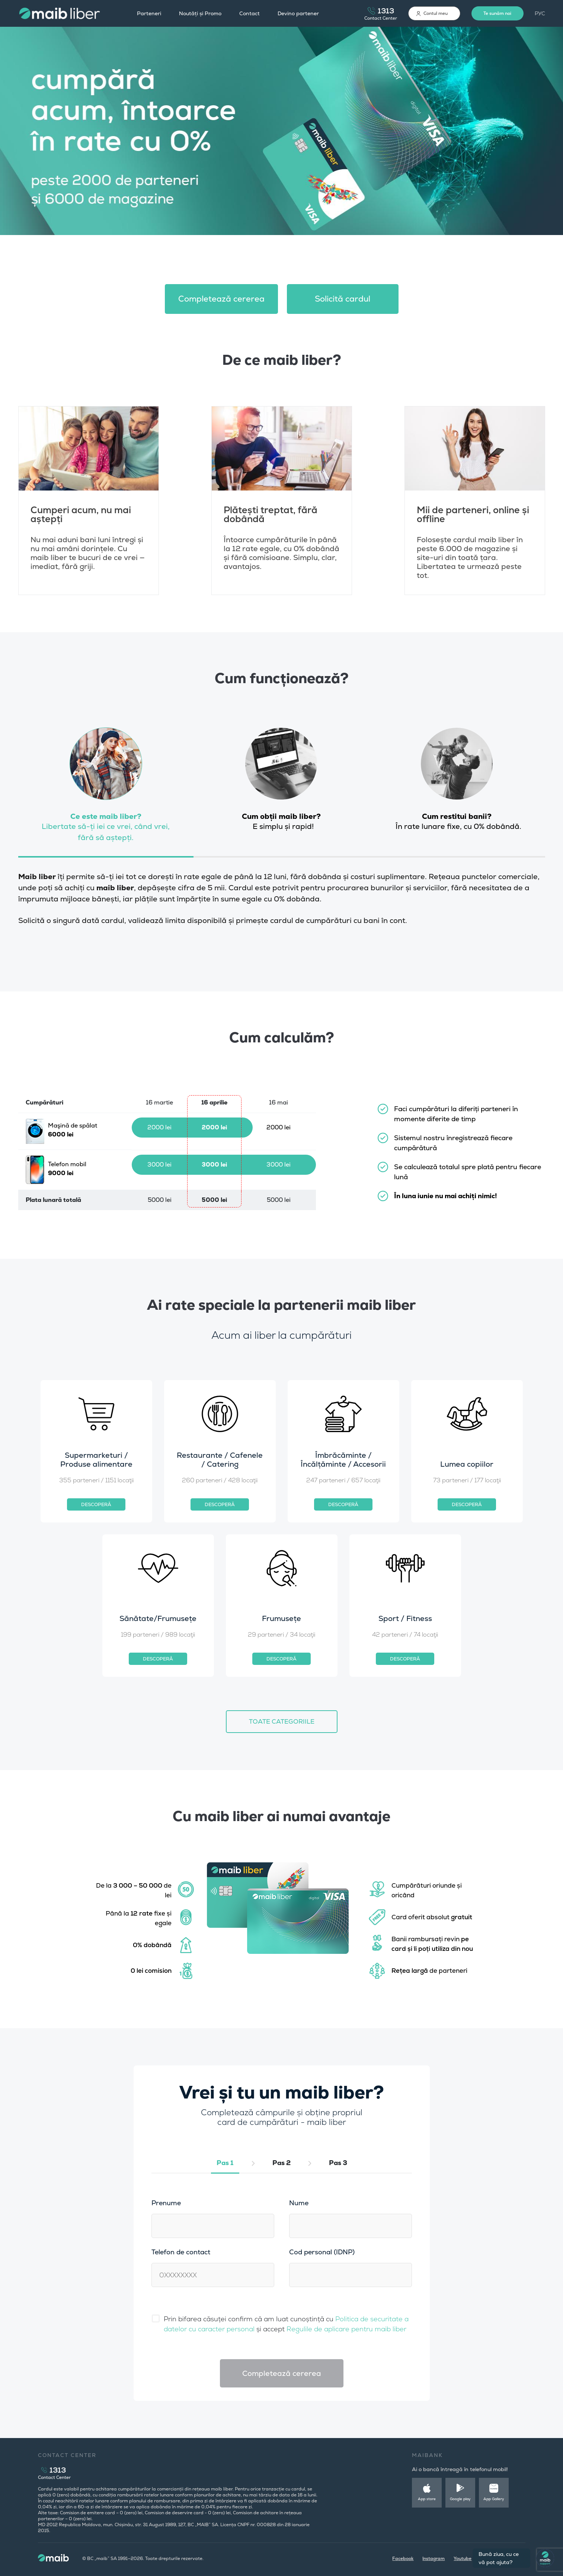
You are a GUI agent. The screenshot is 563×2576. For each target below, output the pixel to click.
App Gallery (493, 2498)
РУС (540, 13)
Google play (460, 2498)
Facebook (402, 2558)
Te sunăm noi (497, 13)
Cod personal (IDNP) (322, 2252)
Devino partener (298, 13)
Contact (249, 13)
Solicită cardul (342, 298)
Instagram (433, 2558)
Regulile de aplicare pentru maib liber (346, 2329)
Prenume (166, 2203)
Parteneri (149, 13)
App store (427, 2498)
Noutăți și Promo (200, 13)
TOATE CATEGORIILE (281, 1721)
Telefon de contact (180, 2252)
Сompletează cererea (221, 298)
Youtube (462, 2558)
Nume (298, 2203)
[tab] (106, 790)
